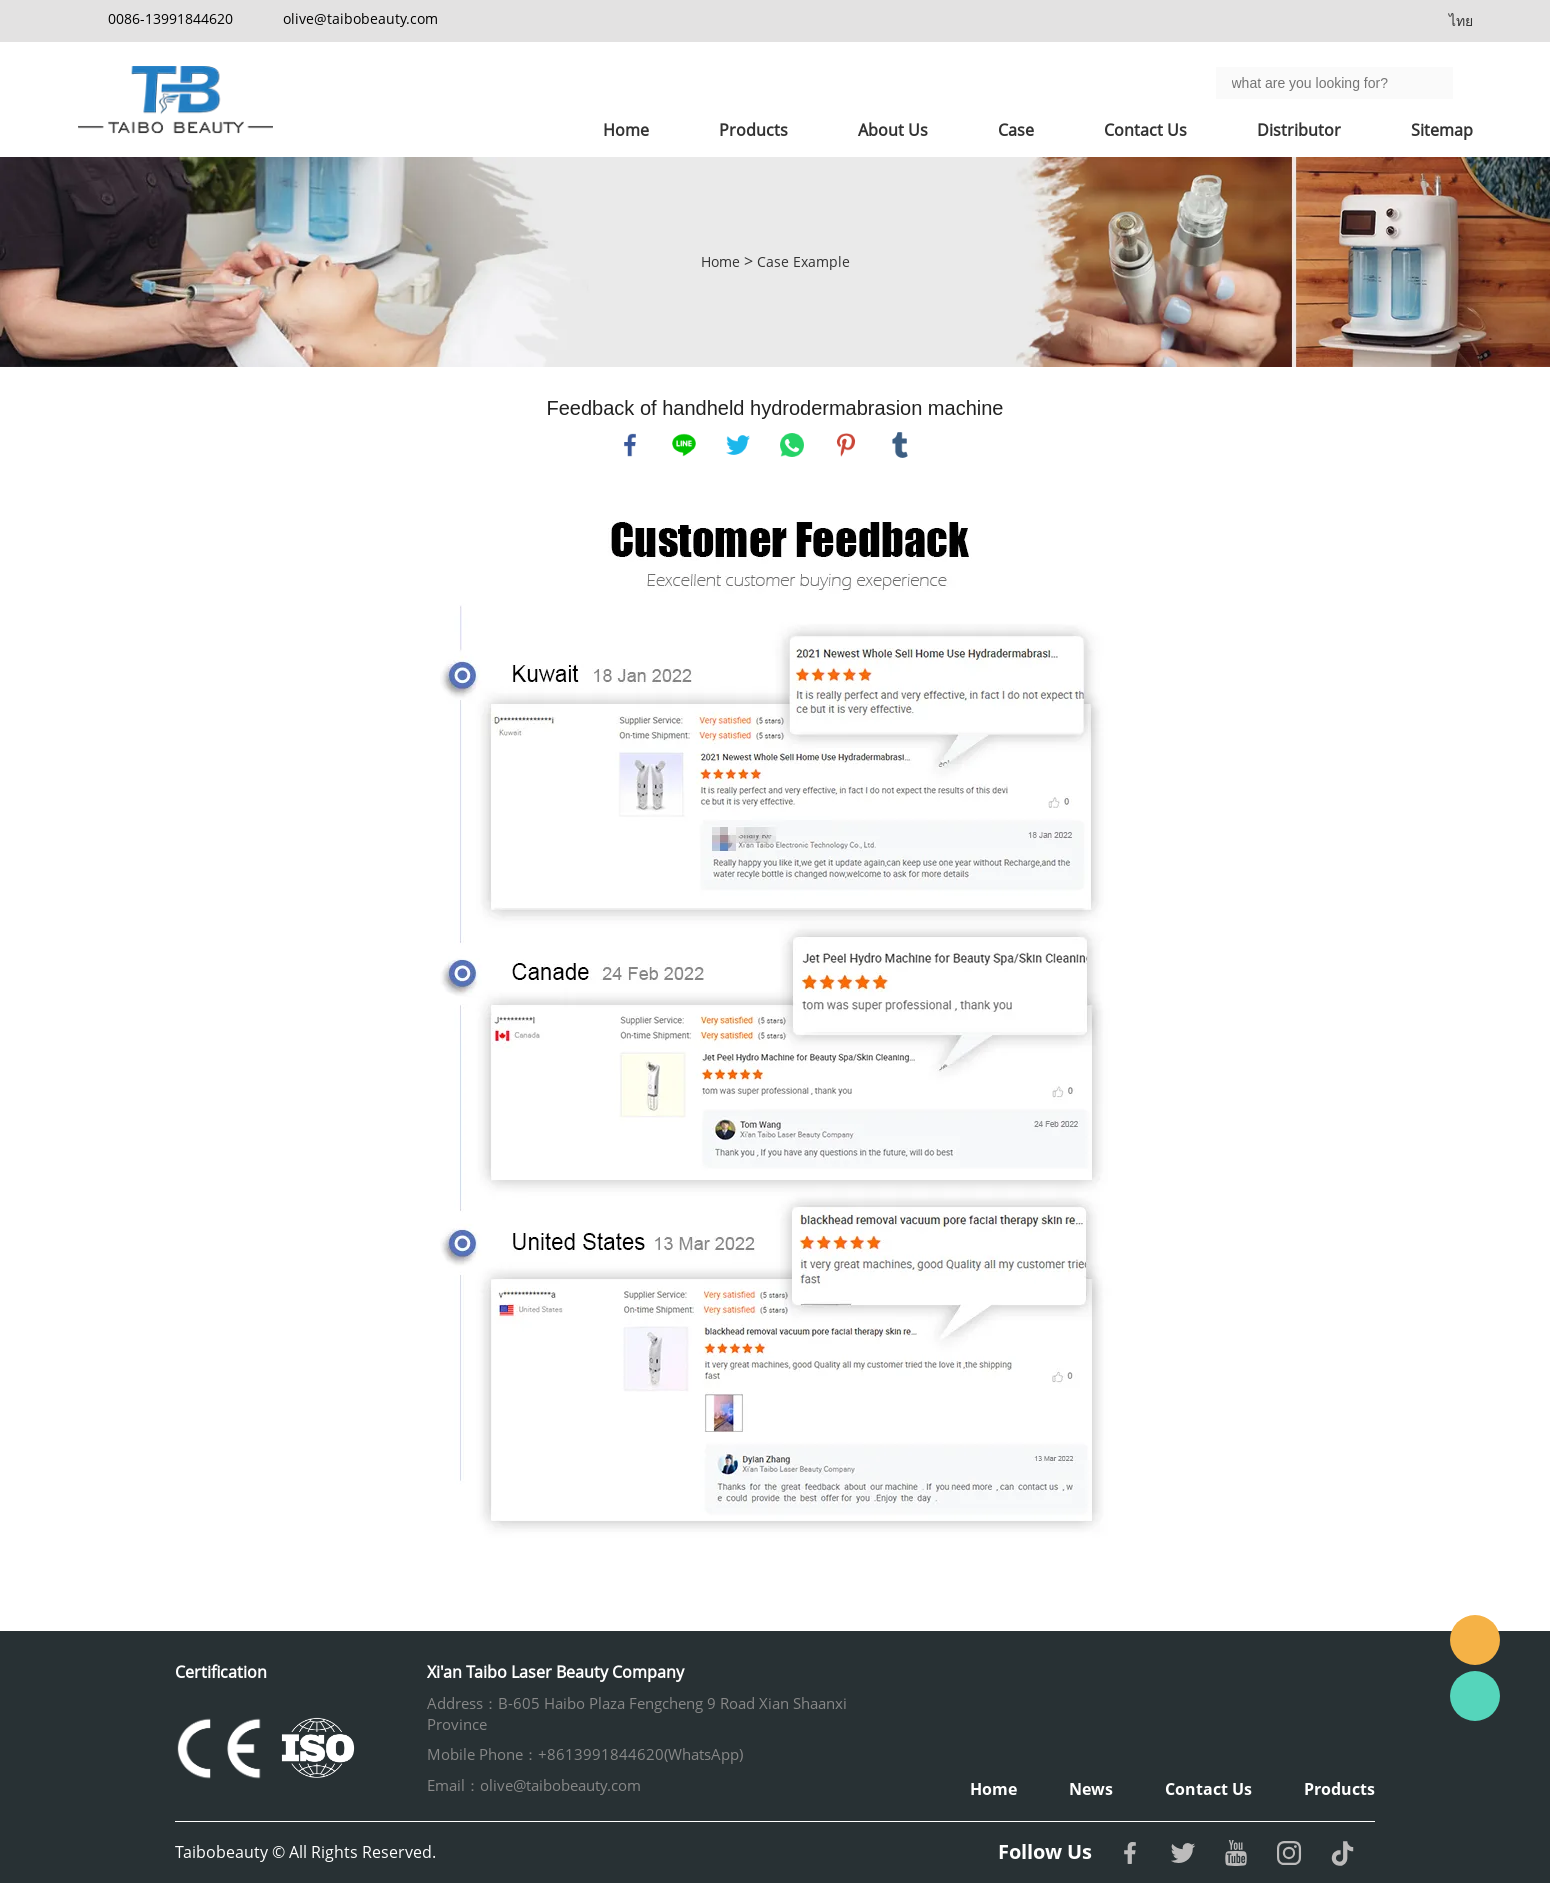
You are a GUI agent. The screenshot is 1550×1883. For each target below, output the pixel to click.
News (1091, 1789)
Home (626, 130)
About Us (893, 130)
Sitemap (1442, 130)
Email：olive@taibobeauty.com (534, 1785)
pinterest (846, 445)
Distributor (1299, 130)
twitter (738, 445)
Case (1016, 130)
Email (1475, 1640)
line (684, 445)
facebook (630, 445)
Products (753, 130)
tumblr (900, 445)
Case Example (803, 261)
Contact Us (1145, 130)
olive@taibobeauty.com (360, 18)
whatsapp (792, 445)
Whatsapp (1475, 1696)
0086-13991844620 (170, 18)
